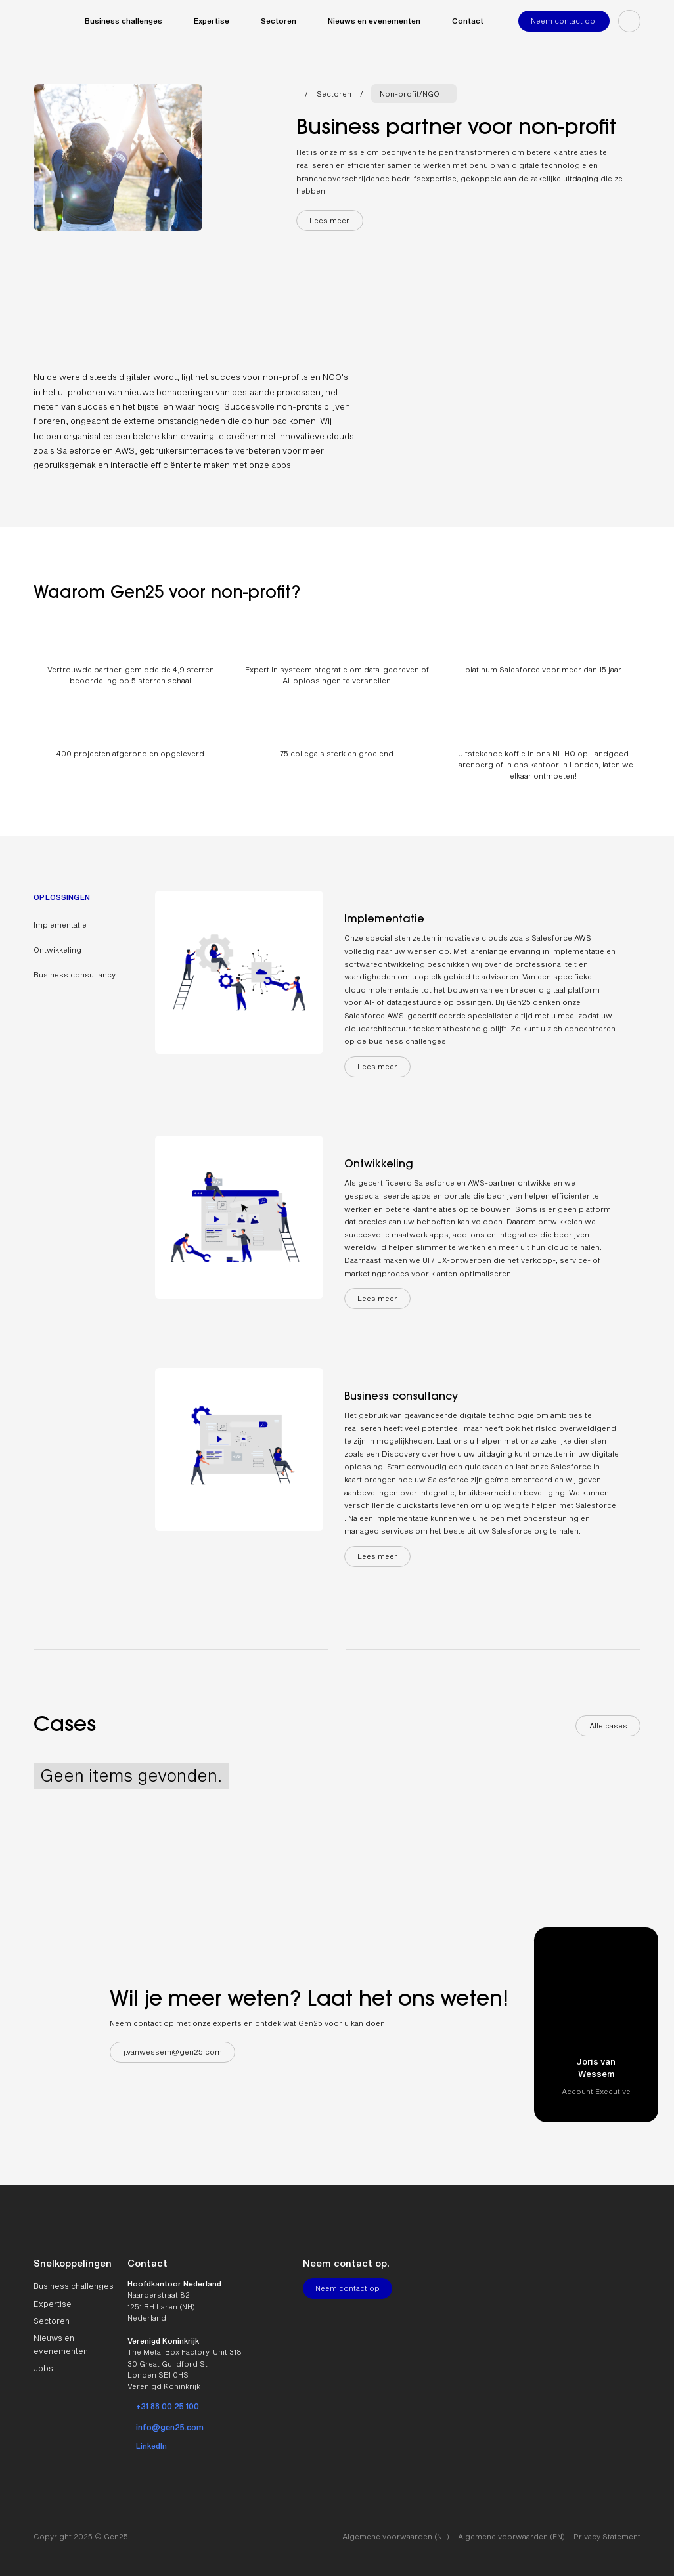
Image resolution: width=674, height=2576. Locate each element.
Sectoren (334, 93)
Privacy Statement (606, 2536)
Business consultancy (75, 974)
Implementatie (60, 924)
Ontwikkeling (57, 949)
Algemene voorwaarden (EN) (511, 2536)
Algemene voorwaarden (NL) (395, 2536)
